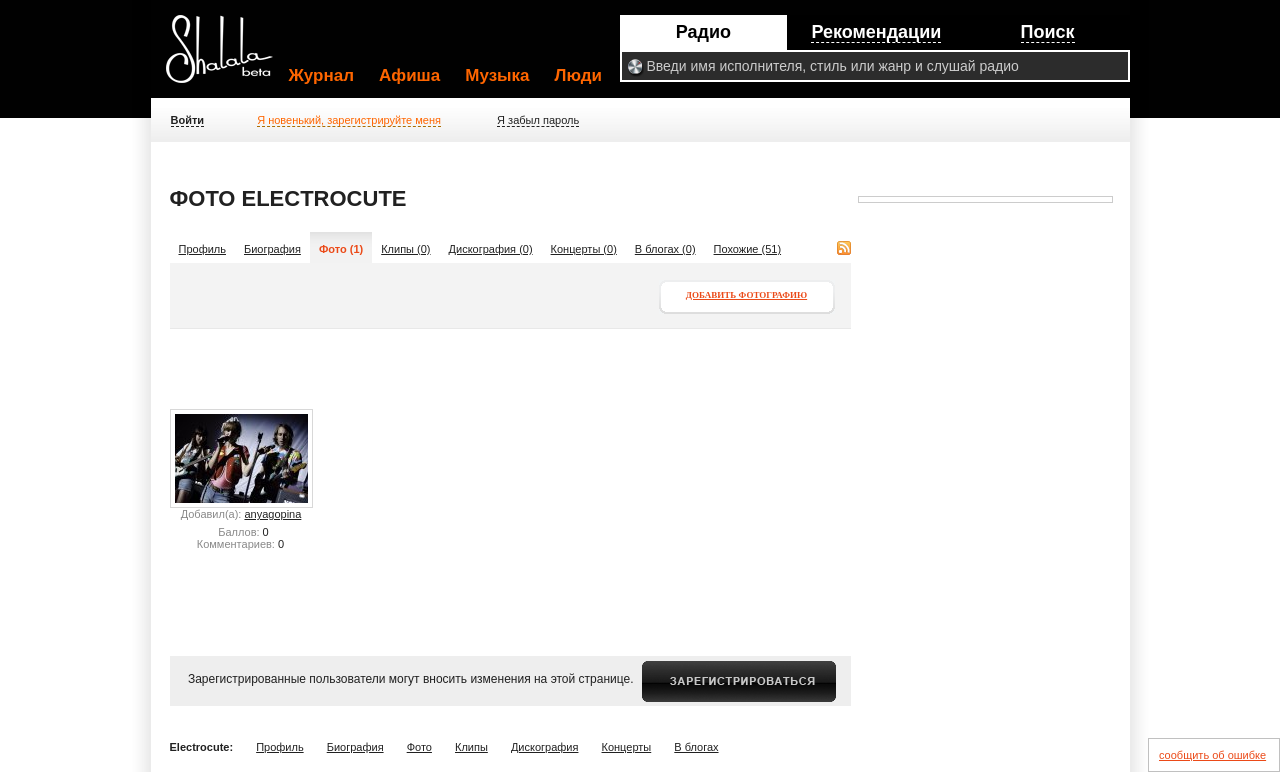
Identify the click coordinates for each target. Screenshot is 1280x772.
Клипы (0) (405, 249)
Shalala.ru (228, 57)
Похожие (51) (748, 249)
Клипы (471, 747)
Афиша (409, 75)
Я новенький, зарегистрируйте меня (349, 120)
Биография (272, 249)
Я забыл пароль (538, 120)
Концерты (627, 747)
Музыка (497, 75)
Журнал (322, 75)
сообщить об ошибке (1212, 755)
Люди (578, 75)
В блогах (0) (665, 249)
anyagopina (272, 514)
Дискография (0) (491, 249)
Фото (419, 747)
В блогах (696, 747)
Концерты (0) (584, 249)
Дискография (545, 747)
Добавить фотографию (746, 295)
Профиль (203, 249)
